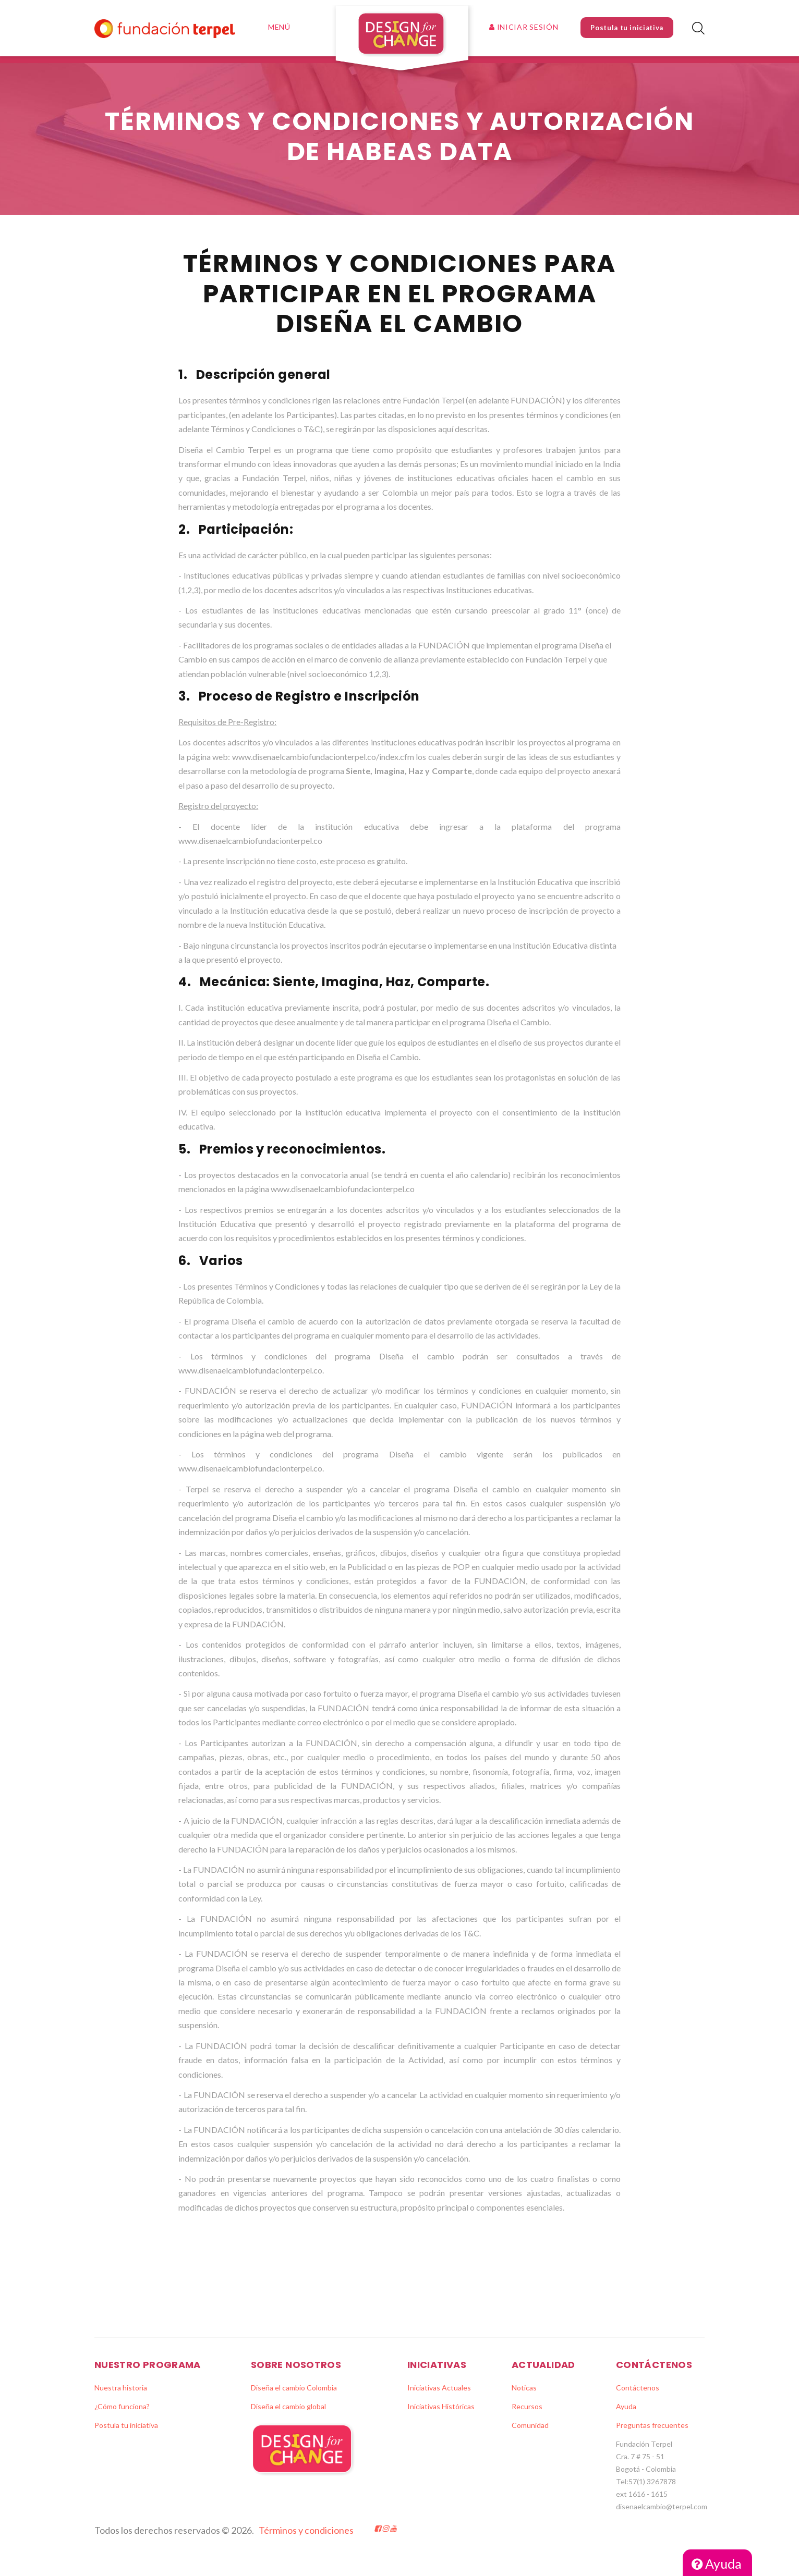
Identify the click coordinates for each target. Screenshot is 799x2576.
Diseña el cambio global (288, 2413)
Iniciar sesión (523, 27)
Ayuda (717, 2563)
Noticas (524, 2394)
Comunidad (530, 2432)
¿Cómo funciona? (122, 2413)
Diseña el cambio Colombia (294, 2394)
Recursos (527, 2413)
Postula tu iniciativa (626, 27)
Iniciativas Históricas (441, 2413)
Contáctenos (637, 2394)
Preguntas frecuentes (652, 2432)
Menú (279, 27)
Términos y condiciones (306, 2537)
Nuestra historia (120, 2394)
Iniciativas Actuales (439, 2394)
